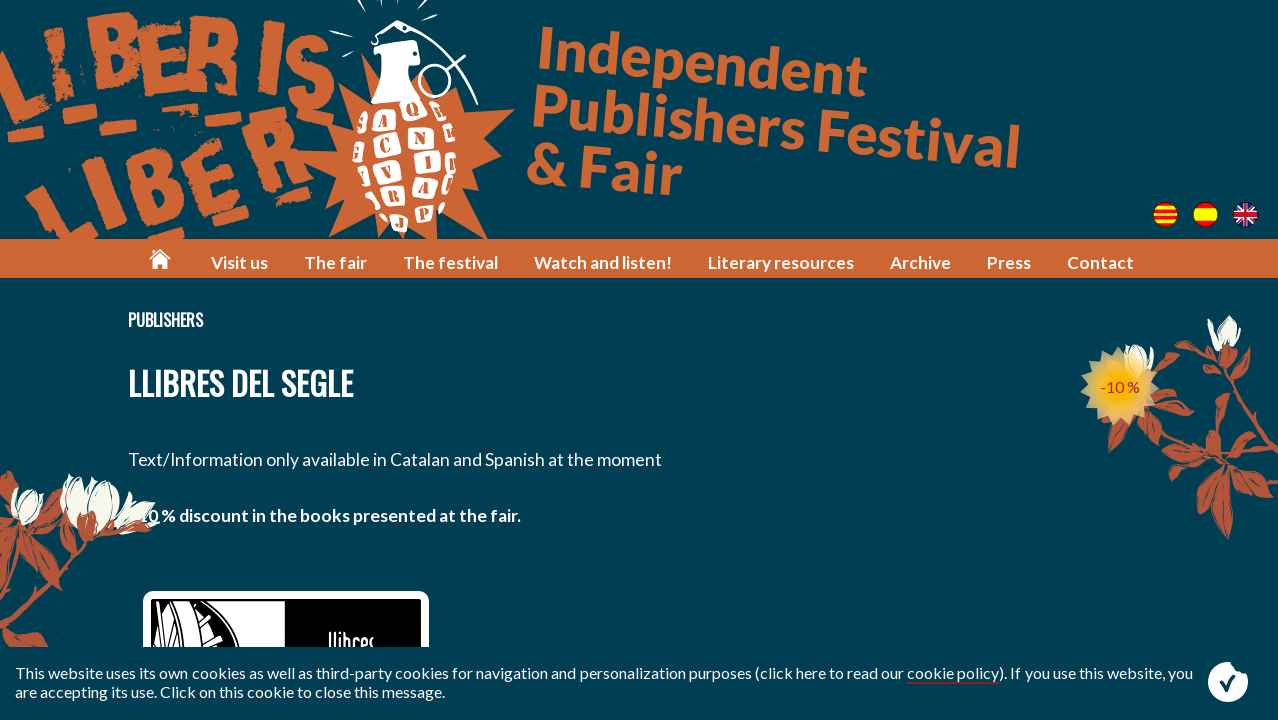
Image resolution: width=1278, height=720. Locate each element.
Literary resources (781, 262)
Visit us (239, 262)
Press (1009, 262)
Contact (1100, 262)
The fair (335, 262)
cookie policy (953, 672)
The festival (450, 262)
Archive (920, 262)
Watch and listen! (603, 262)
